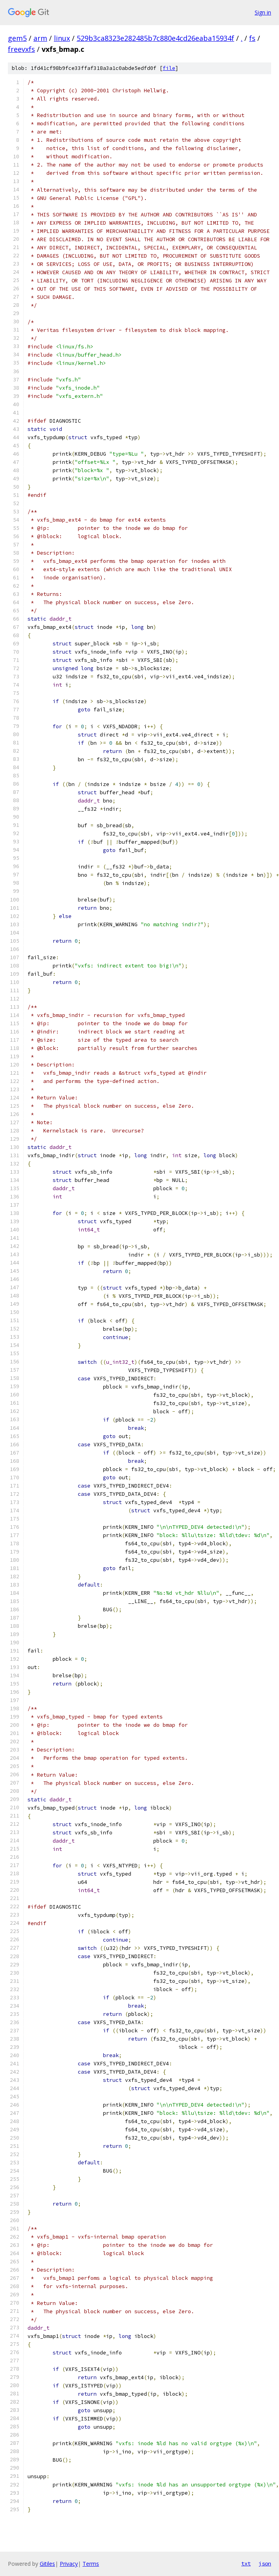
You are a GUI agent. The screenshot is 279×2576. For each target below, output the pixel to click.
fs (252, 38)
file (169, 68)
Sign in (263, 12)
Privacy (69, 2563)
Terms (91, 2563)
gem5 (17, 38)
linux (62, 38)
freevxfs (21, 49)
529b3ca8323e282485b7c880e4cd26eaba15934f (155, 38)
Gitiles (47, 2563)
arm (40, 38)
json (265, 2563)
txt (246, 2563)
